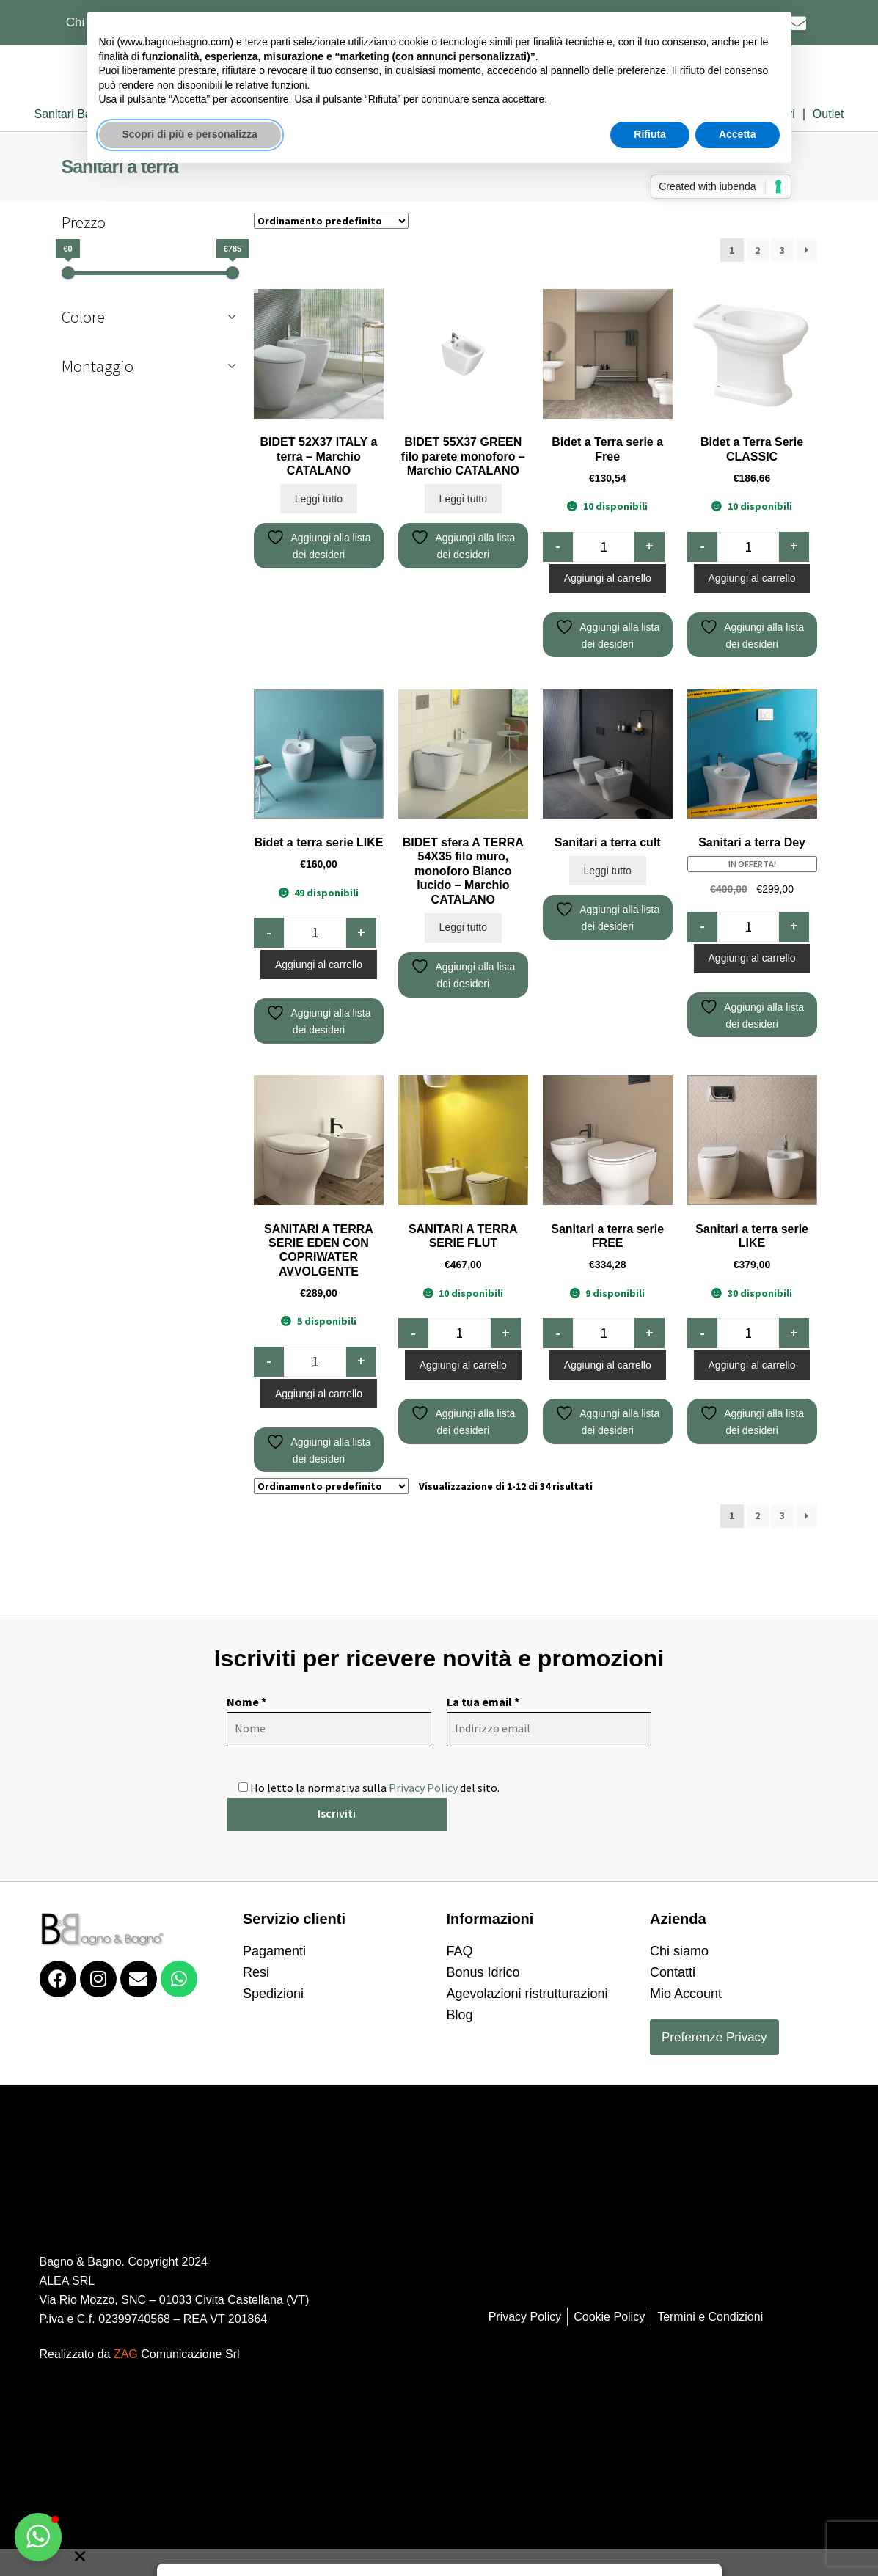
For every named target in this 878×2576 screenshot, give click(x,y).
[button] (38, 2537)
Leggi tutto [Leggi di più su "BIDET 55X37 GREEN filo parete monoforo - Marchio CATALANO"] (463, 352)
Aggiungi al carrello (607, 431)
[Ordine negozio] (331, 1339)
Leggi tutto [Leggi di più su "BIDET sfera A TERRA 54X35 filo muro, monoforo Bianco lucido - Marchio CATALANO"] (463, 780)
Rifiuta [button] (650, 134)
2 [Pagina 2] (757, 1368)
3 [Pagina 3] (782, 1368)
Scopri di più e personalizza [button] (189, 134)
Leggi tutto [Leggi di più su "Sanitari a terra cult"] (607, 724)
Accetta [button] (737, 134)
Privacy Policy (423, 1640)
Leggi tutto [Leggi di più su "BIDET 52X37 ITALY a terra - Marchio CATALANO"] (319, 352)
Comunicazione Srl (177, 2207)
